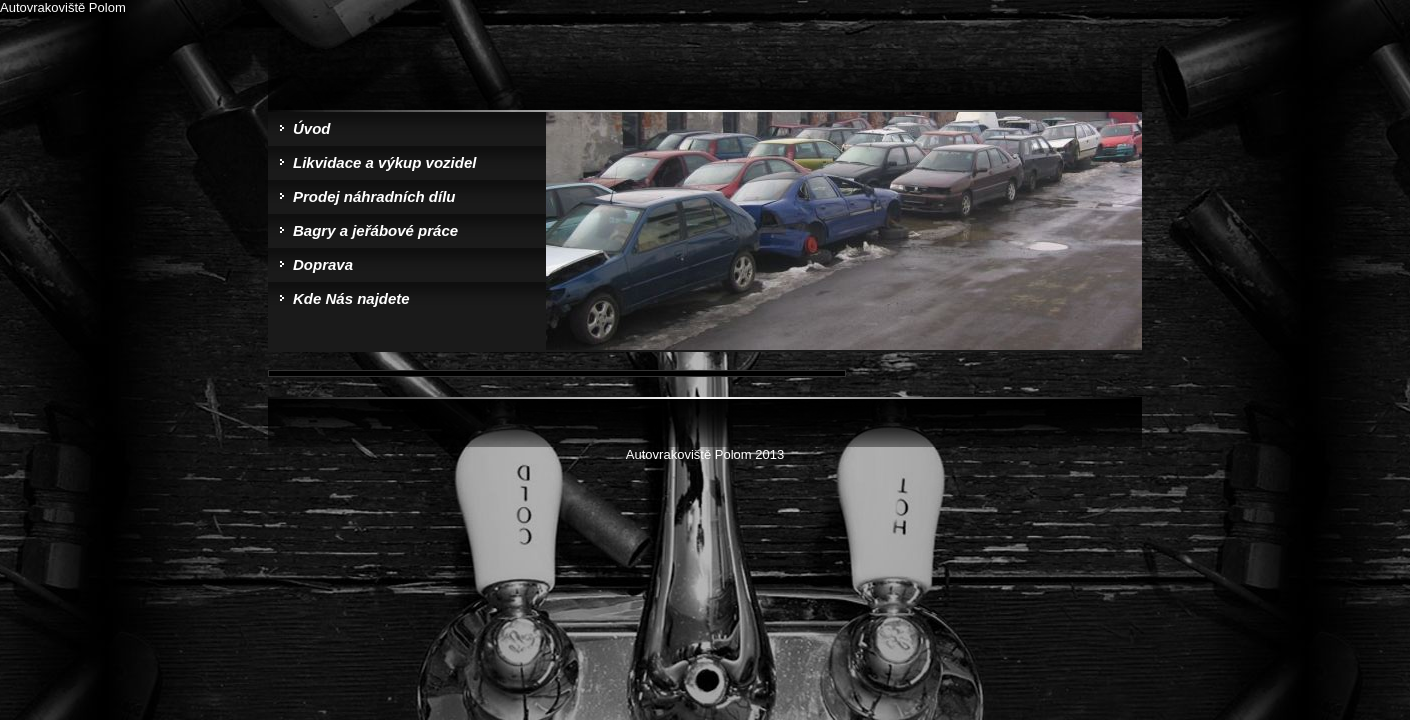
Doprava (323, 264)
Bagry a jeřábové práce (375, 230)
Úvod (312, 128)
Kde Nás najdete (351, 298)
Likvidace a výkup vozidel (384, 162)
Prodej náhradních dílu (374, 196)
